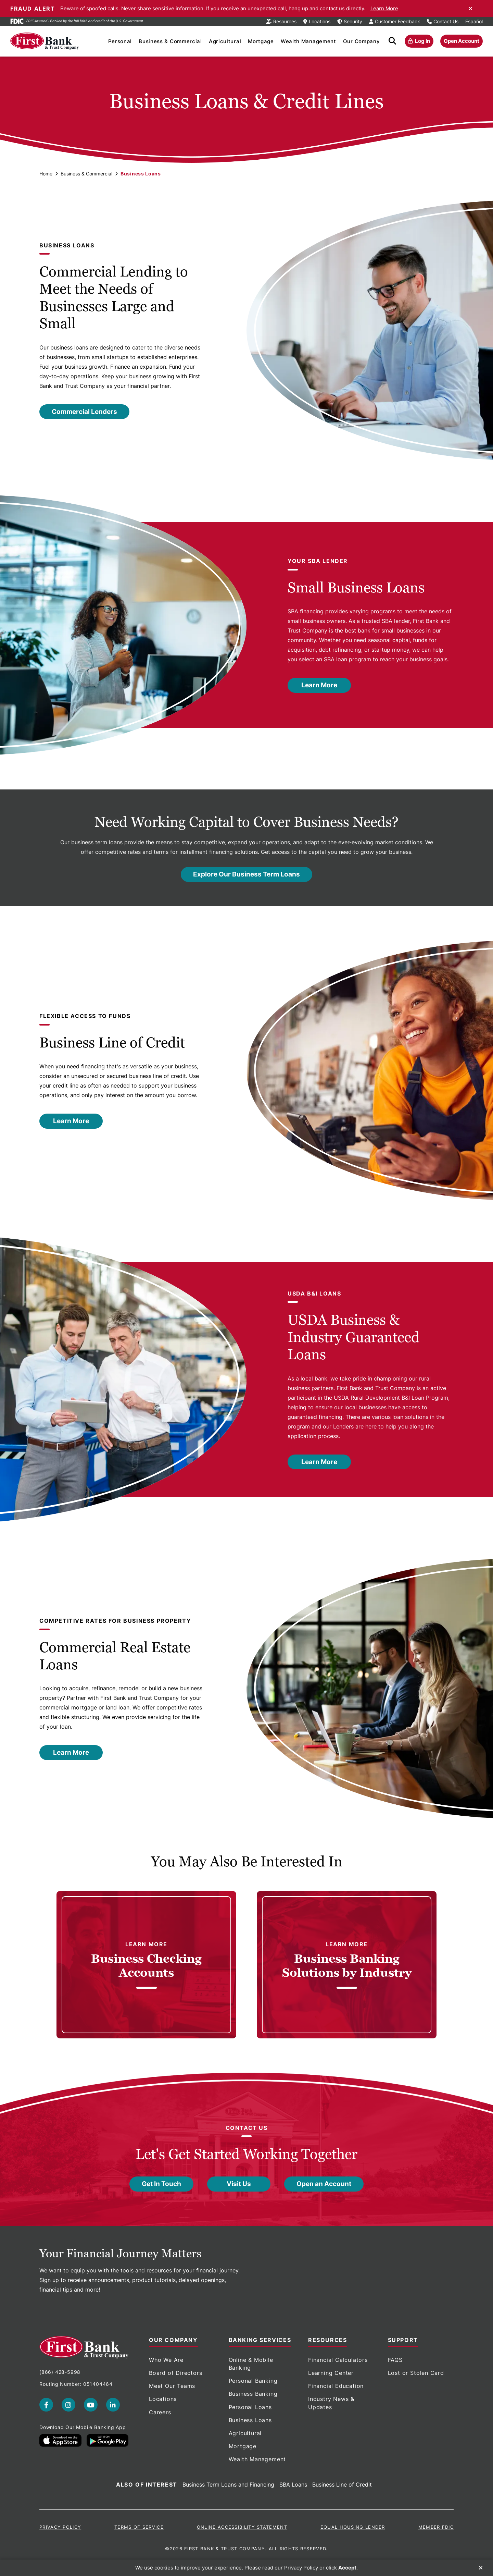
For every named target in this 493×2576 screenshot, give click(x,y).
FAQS (395, 2359)
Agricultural (225, 41)
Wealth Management (308, 41)
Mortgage (261, 41)
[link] (146, 1964)
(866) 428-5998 (59, 2372)
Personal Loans (250, 2407)
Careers (160, 2412)
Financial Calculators (338, 2359)
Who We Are (166, 2359)
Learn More (384, 8)
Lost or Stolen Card (416, 2372)
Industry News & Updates (331, 2402)
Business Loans (250, 2420)
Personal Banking (253, 2380)
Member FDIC (436, 2527)
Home (45, 173)
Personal (120, 41)
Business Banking (253, 2393)
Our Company (361, 41)
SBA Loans (293, 2484)
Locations (163, 2398)
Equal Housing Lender (352, 2527)
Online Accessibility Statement (242, 2527)
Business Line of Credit (342, 2484)
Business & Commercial (170, 41)
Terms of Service (139, 2527)
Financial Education (336, 2385)
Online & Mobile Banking (251, 2363)
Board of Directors (175, 2372)
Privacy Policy (60, 2527)
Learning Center (331, 2372)
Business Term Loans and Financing (228, 2484)
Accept (347, 2567)
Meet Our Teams (172, 2385)
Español (474, 21)
